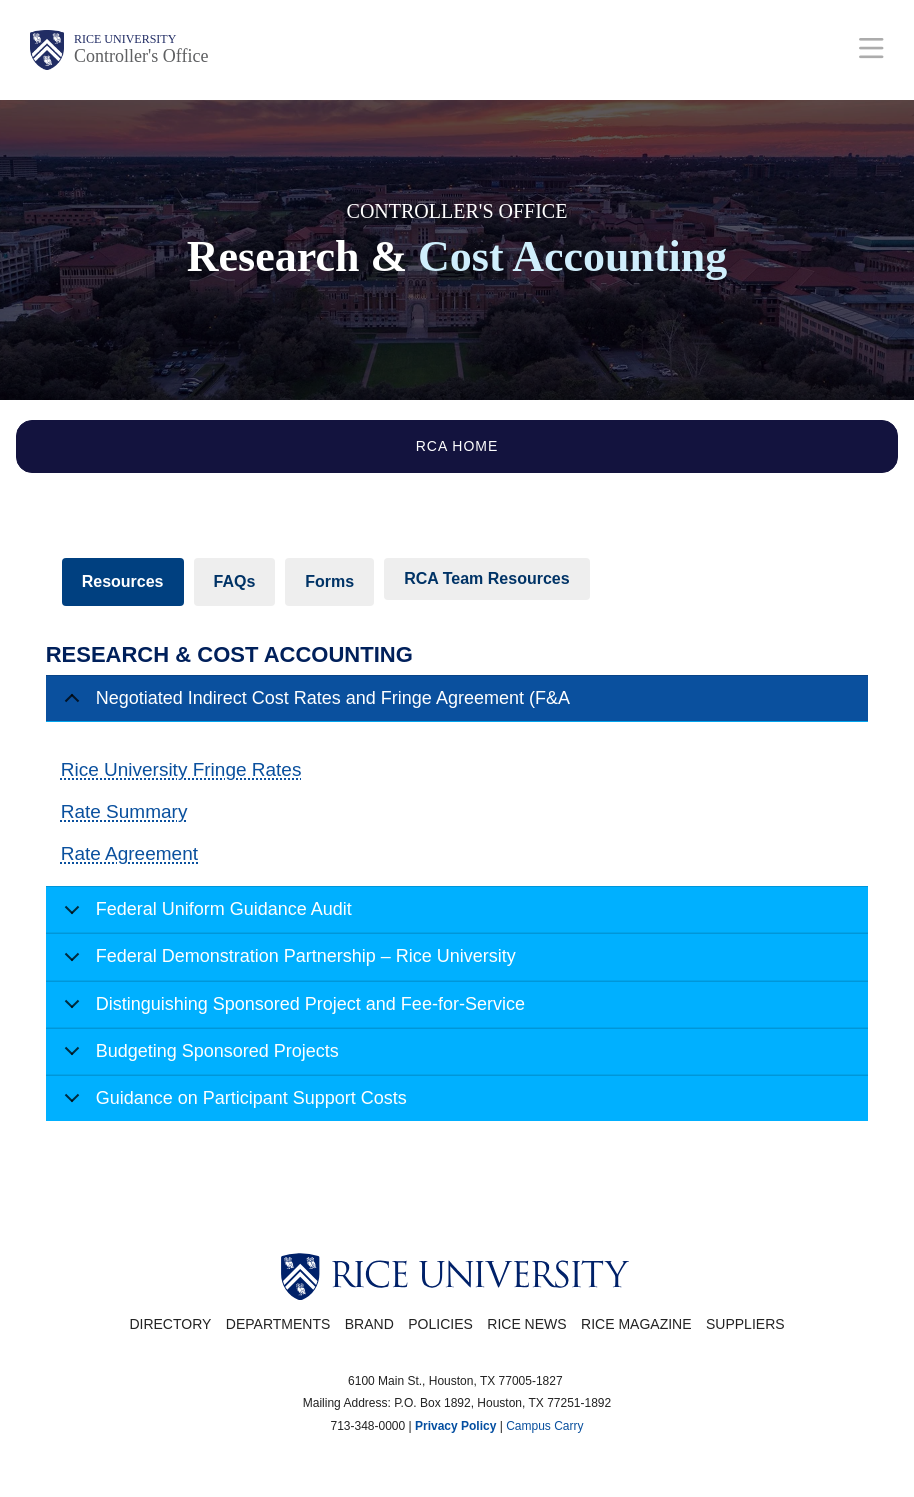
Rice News (526, 1324)
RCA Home (457, 446)
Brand (369, 1324)
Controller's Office (141, 56)
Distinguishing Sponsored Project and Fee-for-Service (291, 1011)
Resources (123, 581)
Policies (440, 1324)
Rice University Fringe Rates (181, 769)
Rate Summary (124, 811)
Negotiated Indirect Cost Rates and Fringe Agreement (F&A (313, 705)
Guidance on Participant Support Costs (232, 1104)
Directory (170, 1324)
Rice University (125, 39)
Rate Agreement (129, 853)
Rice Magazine (636, 1324)
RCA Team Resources (486, 578)
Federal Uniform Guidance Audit (204, 916)
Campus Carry (544, 1426)
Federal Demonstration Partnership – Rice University (286, 963)
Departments (278, 1324)
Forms (329, 581)
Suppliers (745, 1324)
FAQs (235, 581)
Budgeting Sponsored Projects (198, 1058)
